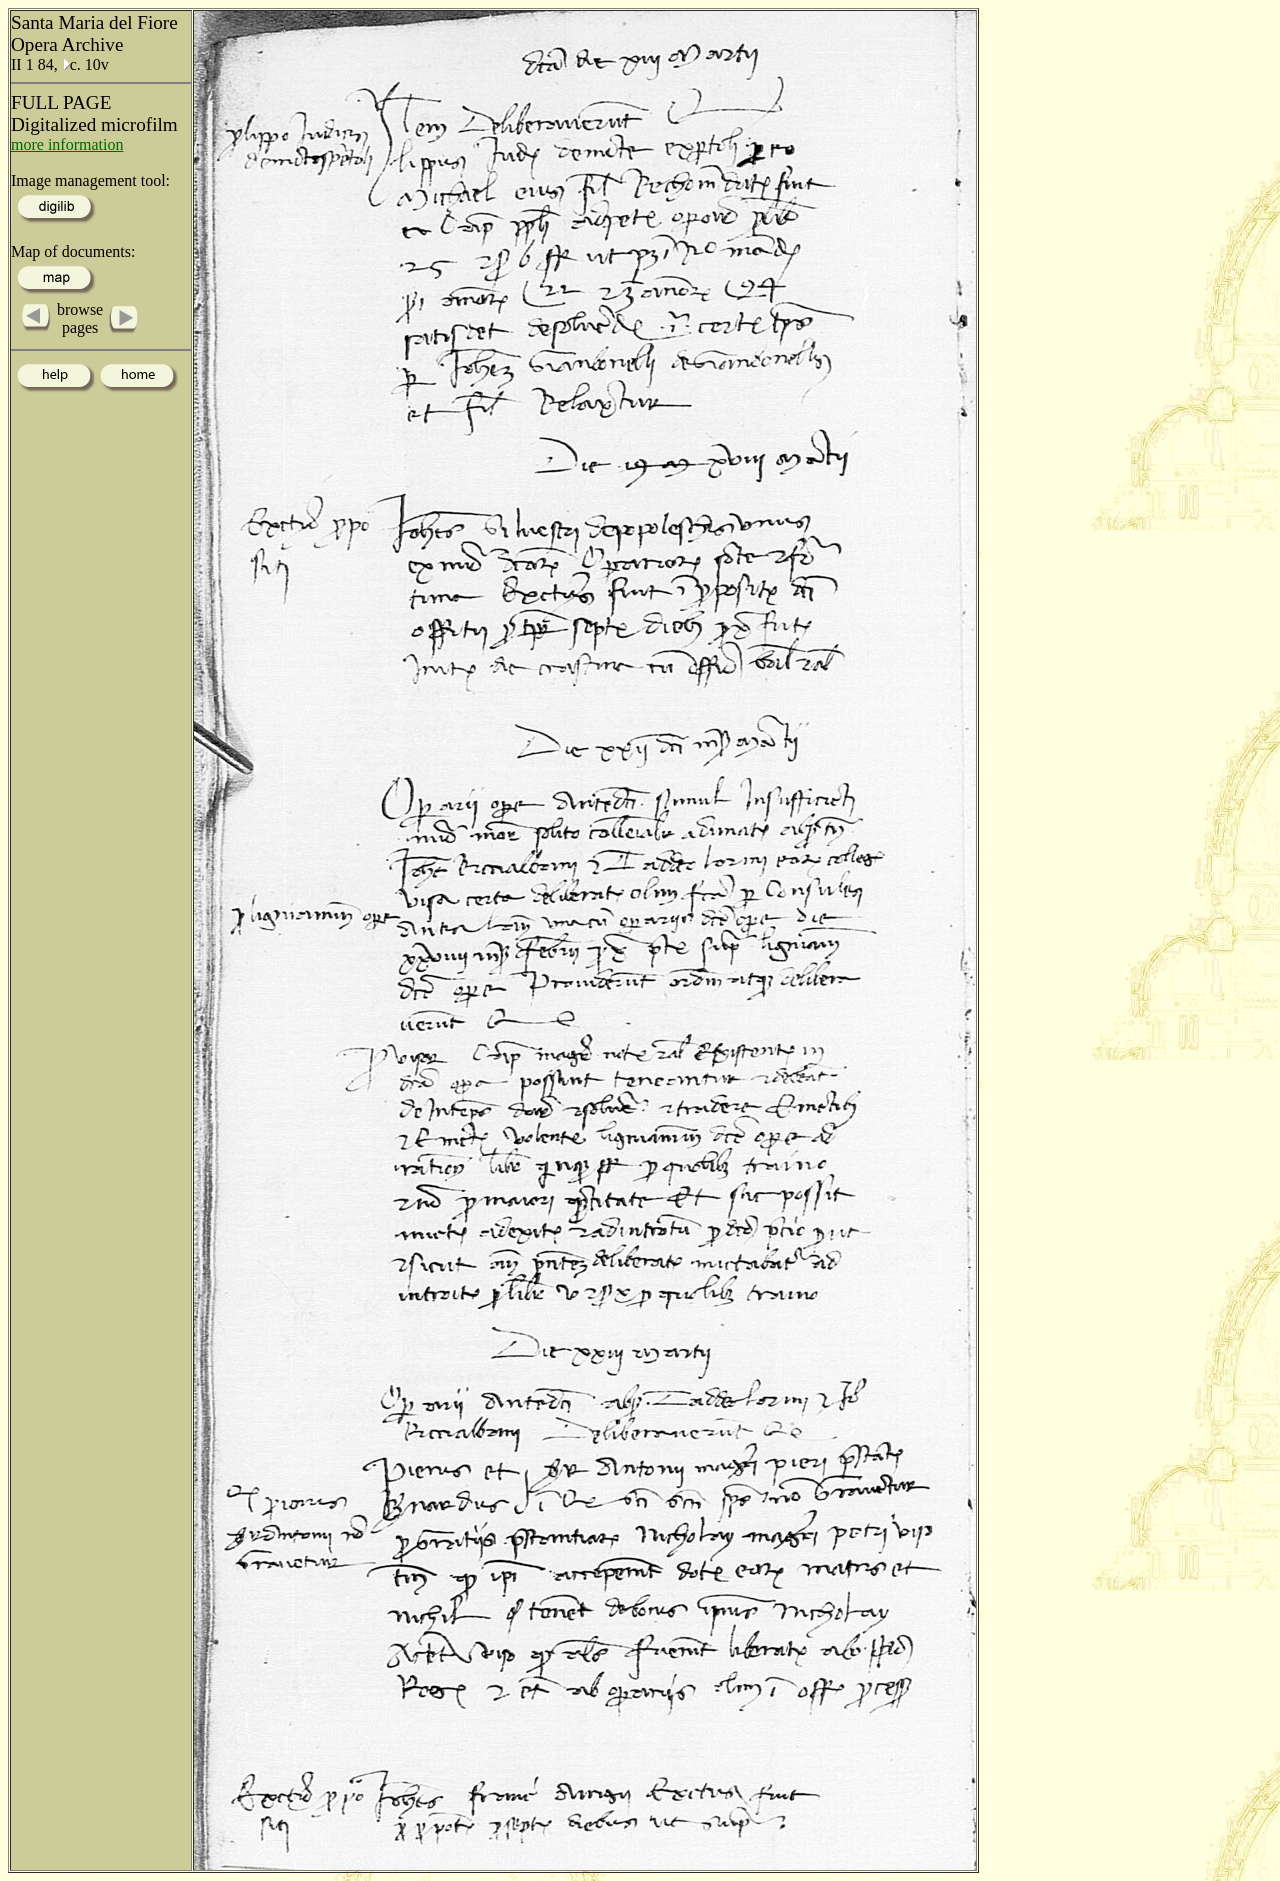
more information (67, 144)
